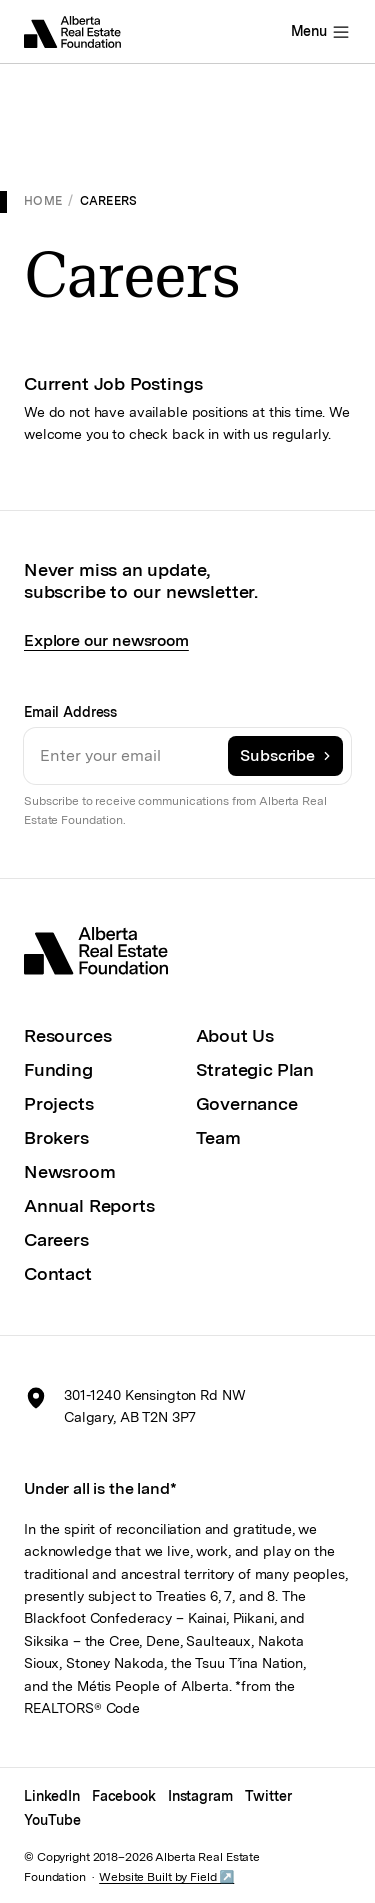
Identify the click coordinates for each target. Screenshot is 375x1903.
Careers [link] (109, 201)
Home (43, 201)
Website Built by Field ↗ (166, 1877)
